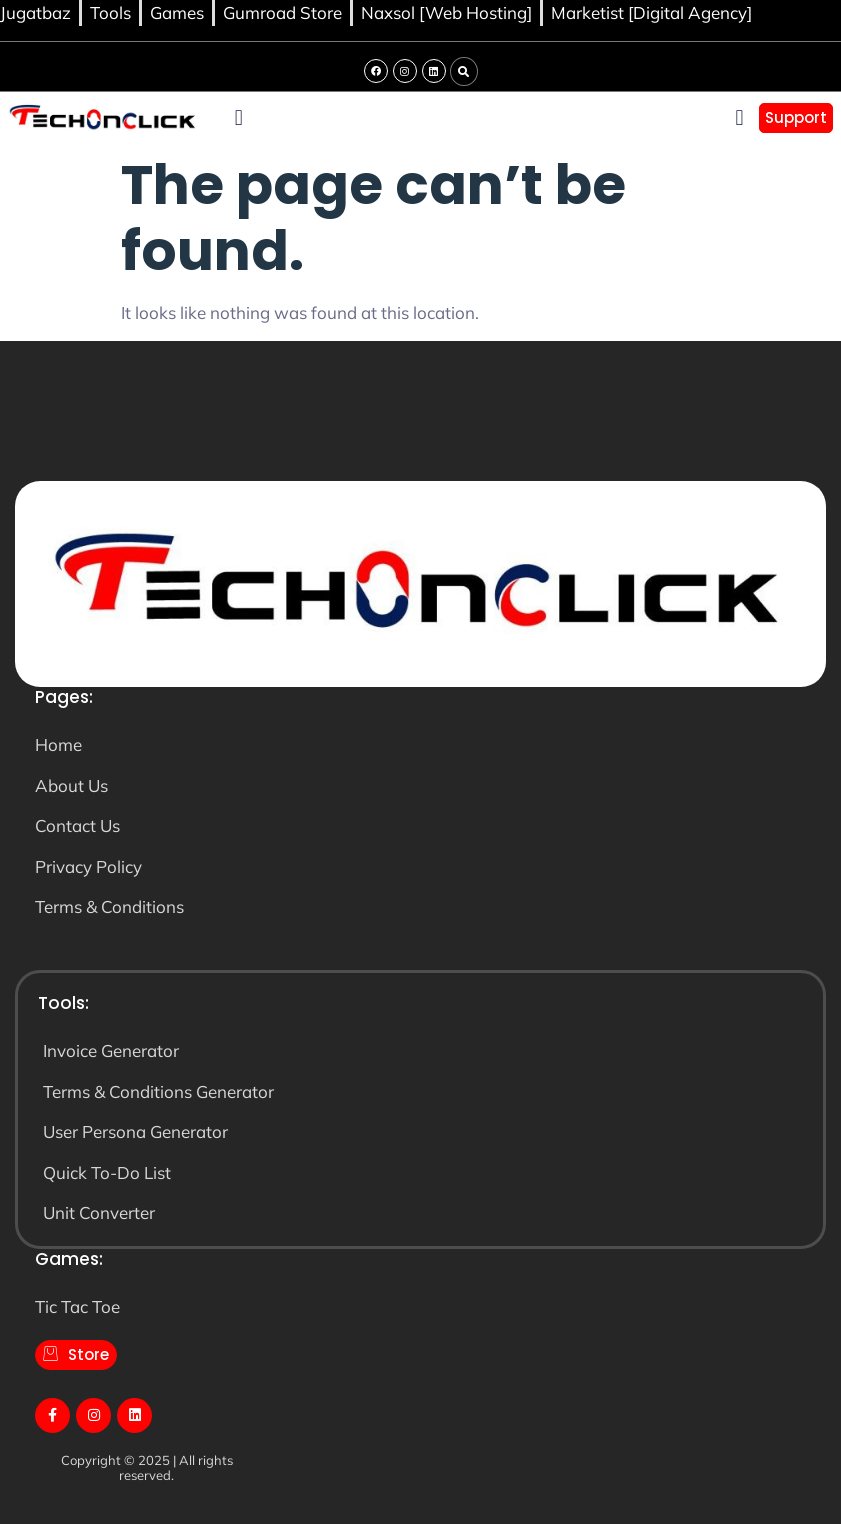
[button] (464, 72)
